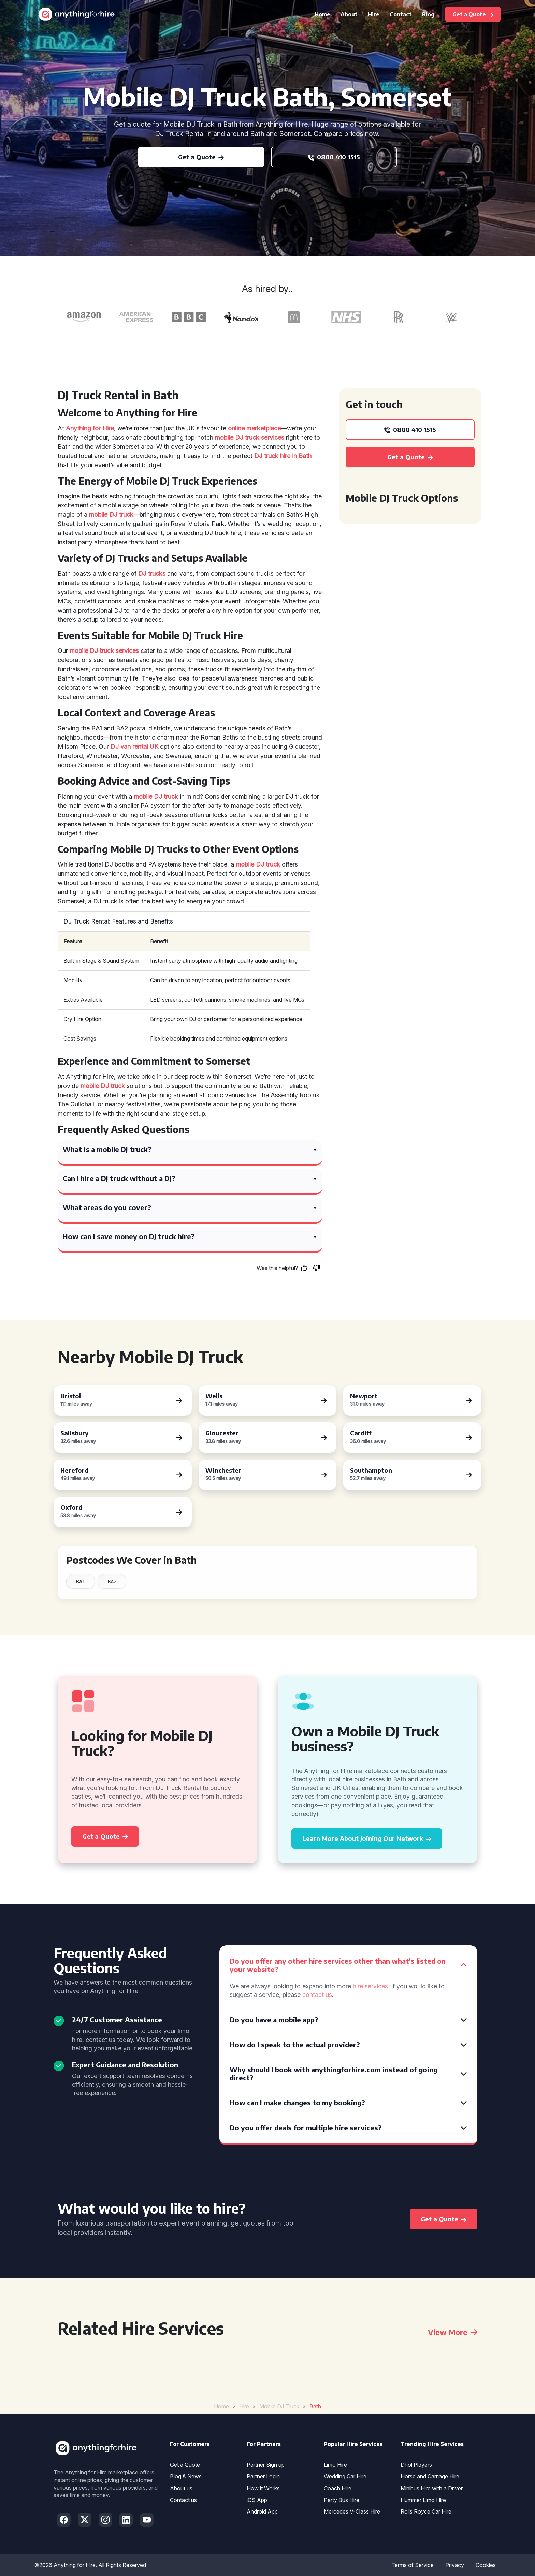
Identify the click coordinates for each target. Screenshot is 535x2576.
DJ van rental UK (134, 746)
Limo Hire (335, 2464)
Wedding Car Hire (345, 2476)
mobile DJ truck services (249, 437)
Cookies (486, 2565)
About (349, 14)
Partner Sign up (266, 2464)
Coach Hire (337, 2488)
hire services (370, 1986)
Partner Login (263, 2476)
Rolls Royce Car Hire (426, 2511)
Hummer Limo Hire (423, 2499)
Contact (401, 14)
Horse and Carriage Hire (430, 2476)
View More (452, 2332)
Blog (428, 14)
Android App (262, 2511)
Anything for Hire (90, 428)
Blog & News (186, 2476)
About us (181, 2488)
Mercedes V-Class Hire (352, 2511)
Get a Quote (185, 2464)
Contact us (183, 2499)
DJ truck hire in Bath (283, 455)
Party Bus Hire (341, 2499)
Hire (373, 14)
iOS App (257, 2499)
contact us (317, 1994)
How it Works (263, 2488)
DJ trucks (151, 573)
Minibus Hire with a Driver (432, 2488)
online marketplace (254, 428)
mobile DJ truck (111, 514)
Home (322, 14)
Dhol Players (416, 2464)
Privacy (454, 2565)
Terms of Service (412, 2565)
